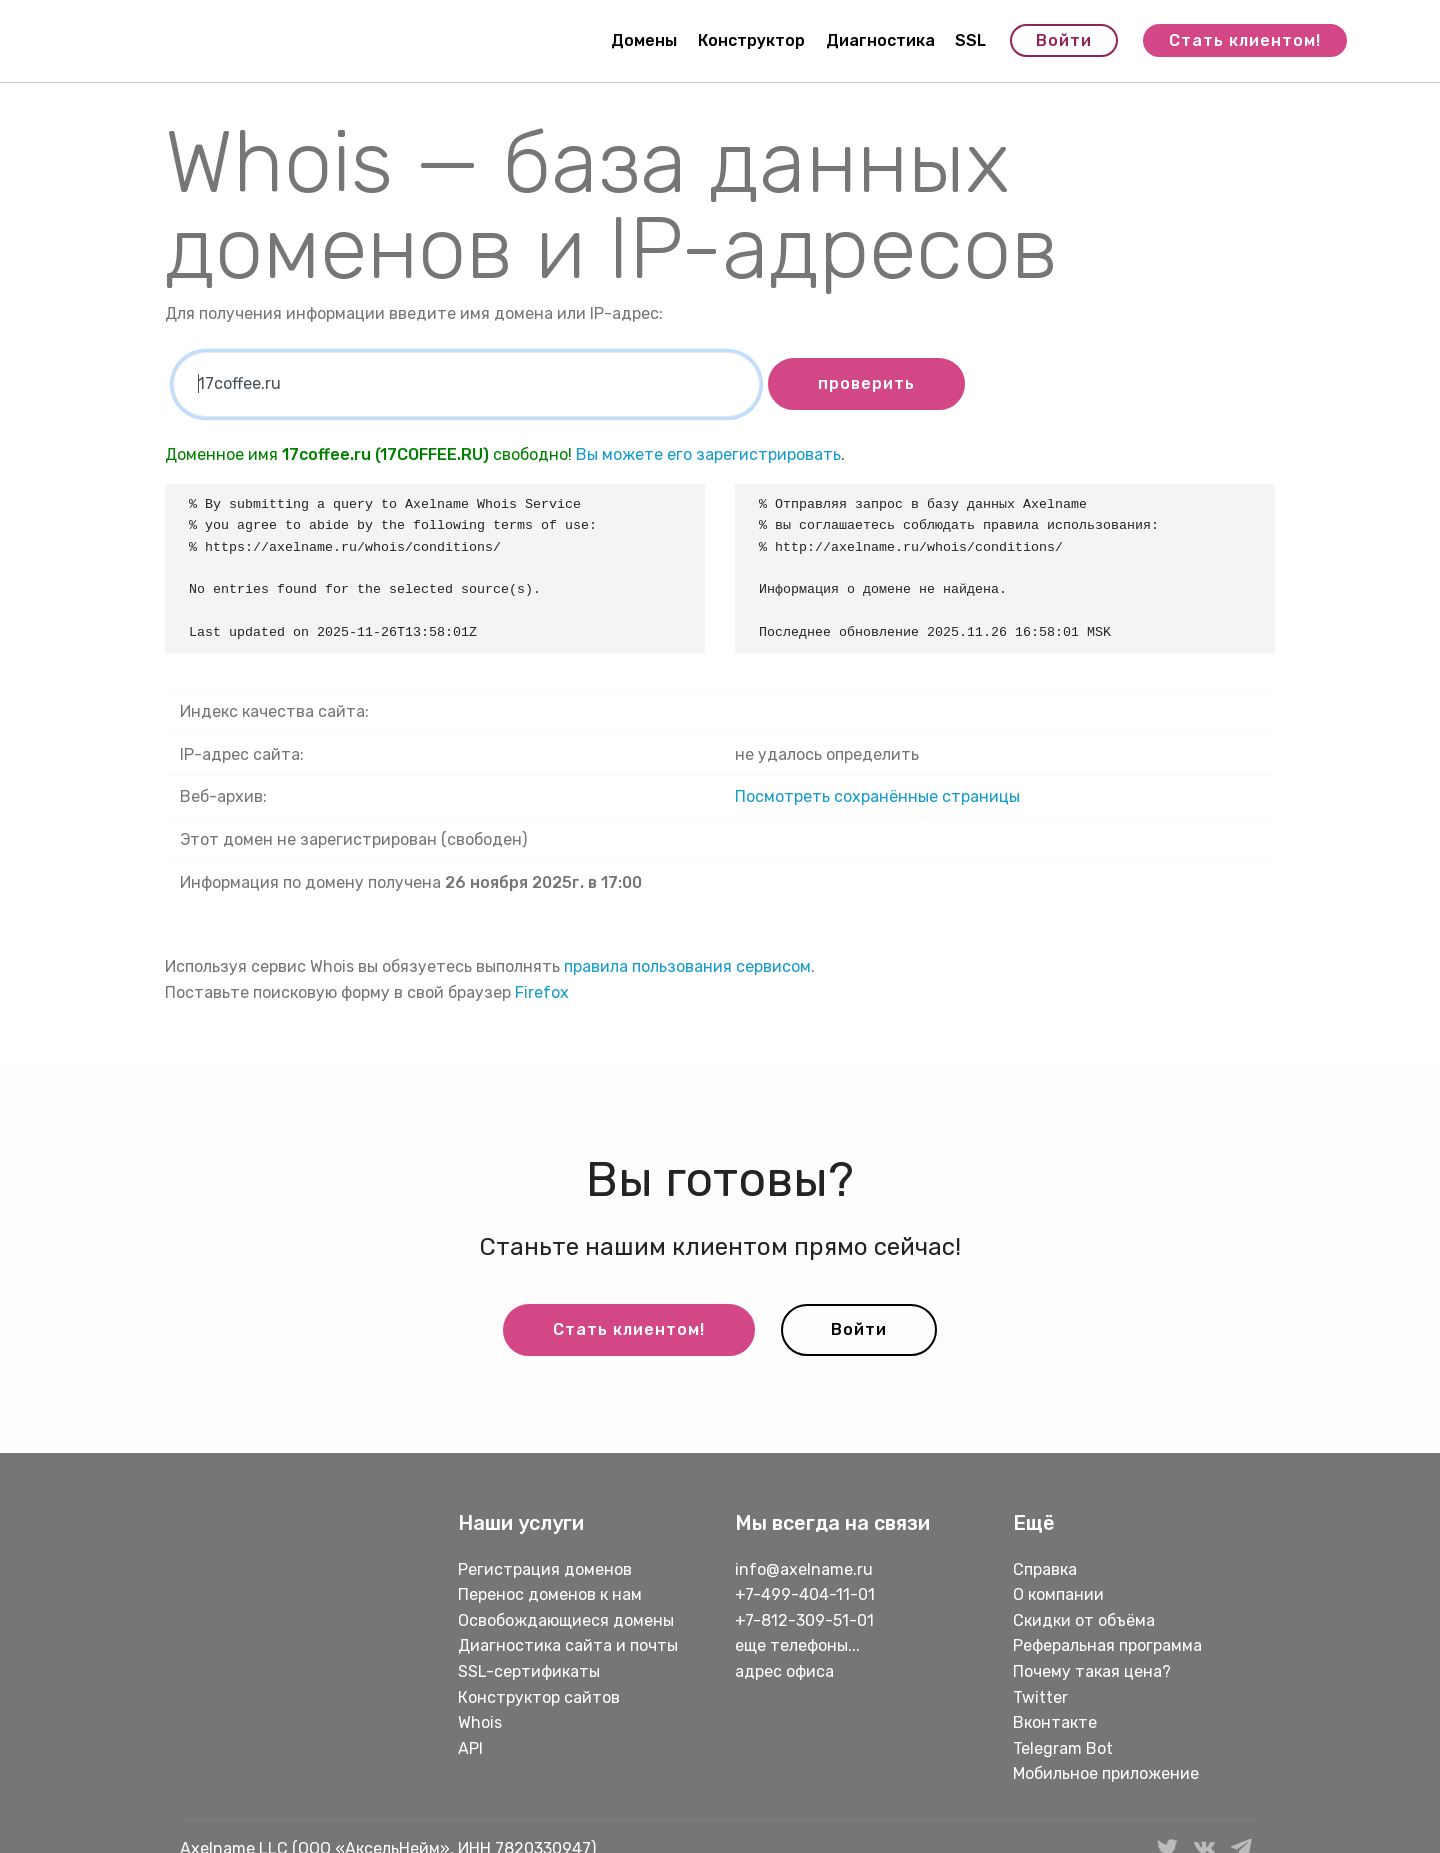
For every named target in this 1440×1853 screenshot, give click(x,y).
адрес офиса (784, 1671)
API (470, 1748)
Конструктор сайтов (539, 1697)
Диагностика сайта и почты (568, 1645)
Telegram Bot (1063, 1748)
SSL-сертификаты (531, 1671)
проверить (866, 383)
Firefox (542, 992)
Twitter (1040, 1697)
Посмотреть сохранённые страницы (877, 796)
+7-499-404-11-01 (805, 1594)
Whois (480, 1722)
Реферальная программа (1107, 1645)
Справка (1045, 1569)
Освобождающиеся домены (566, 1620)
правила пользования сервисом (687, 966)
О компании (1058, 1594)
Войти (1064, 40)
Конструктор (751, 40)
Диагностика (880, 40)
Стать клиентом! (1245, 40)
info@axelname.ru (804, 1569)
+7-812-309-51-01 (804, 1620)
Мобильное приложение (1106, 1773)
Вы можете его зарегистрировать (708, 454)
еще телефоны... (797, 1645)
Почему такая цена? (1092, 1671)
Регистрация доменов (545, 1569)
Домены (644, 40)
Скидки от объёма (1084, 1620)
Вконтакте (1055, 1722)
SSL (970, 40)
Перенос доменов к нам (550, 1594)
